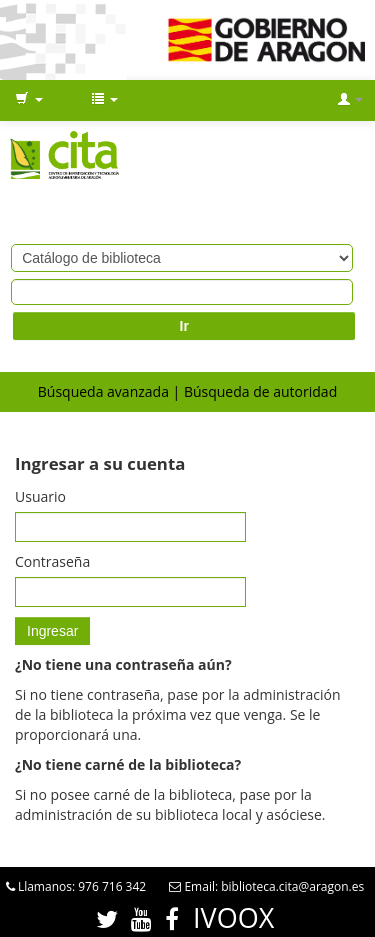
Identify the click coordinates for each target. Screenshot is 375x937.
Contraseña (52, 561)
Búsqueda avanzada (103, 391)
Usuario (40, 496)
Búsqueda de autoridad (260, 391)
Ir (184, 326)
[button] (29, 100)
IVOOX (233, 917)
